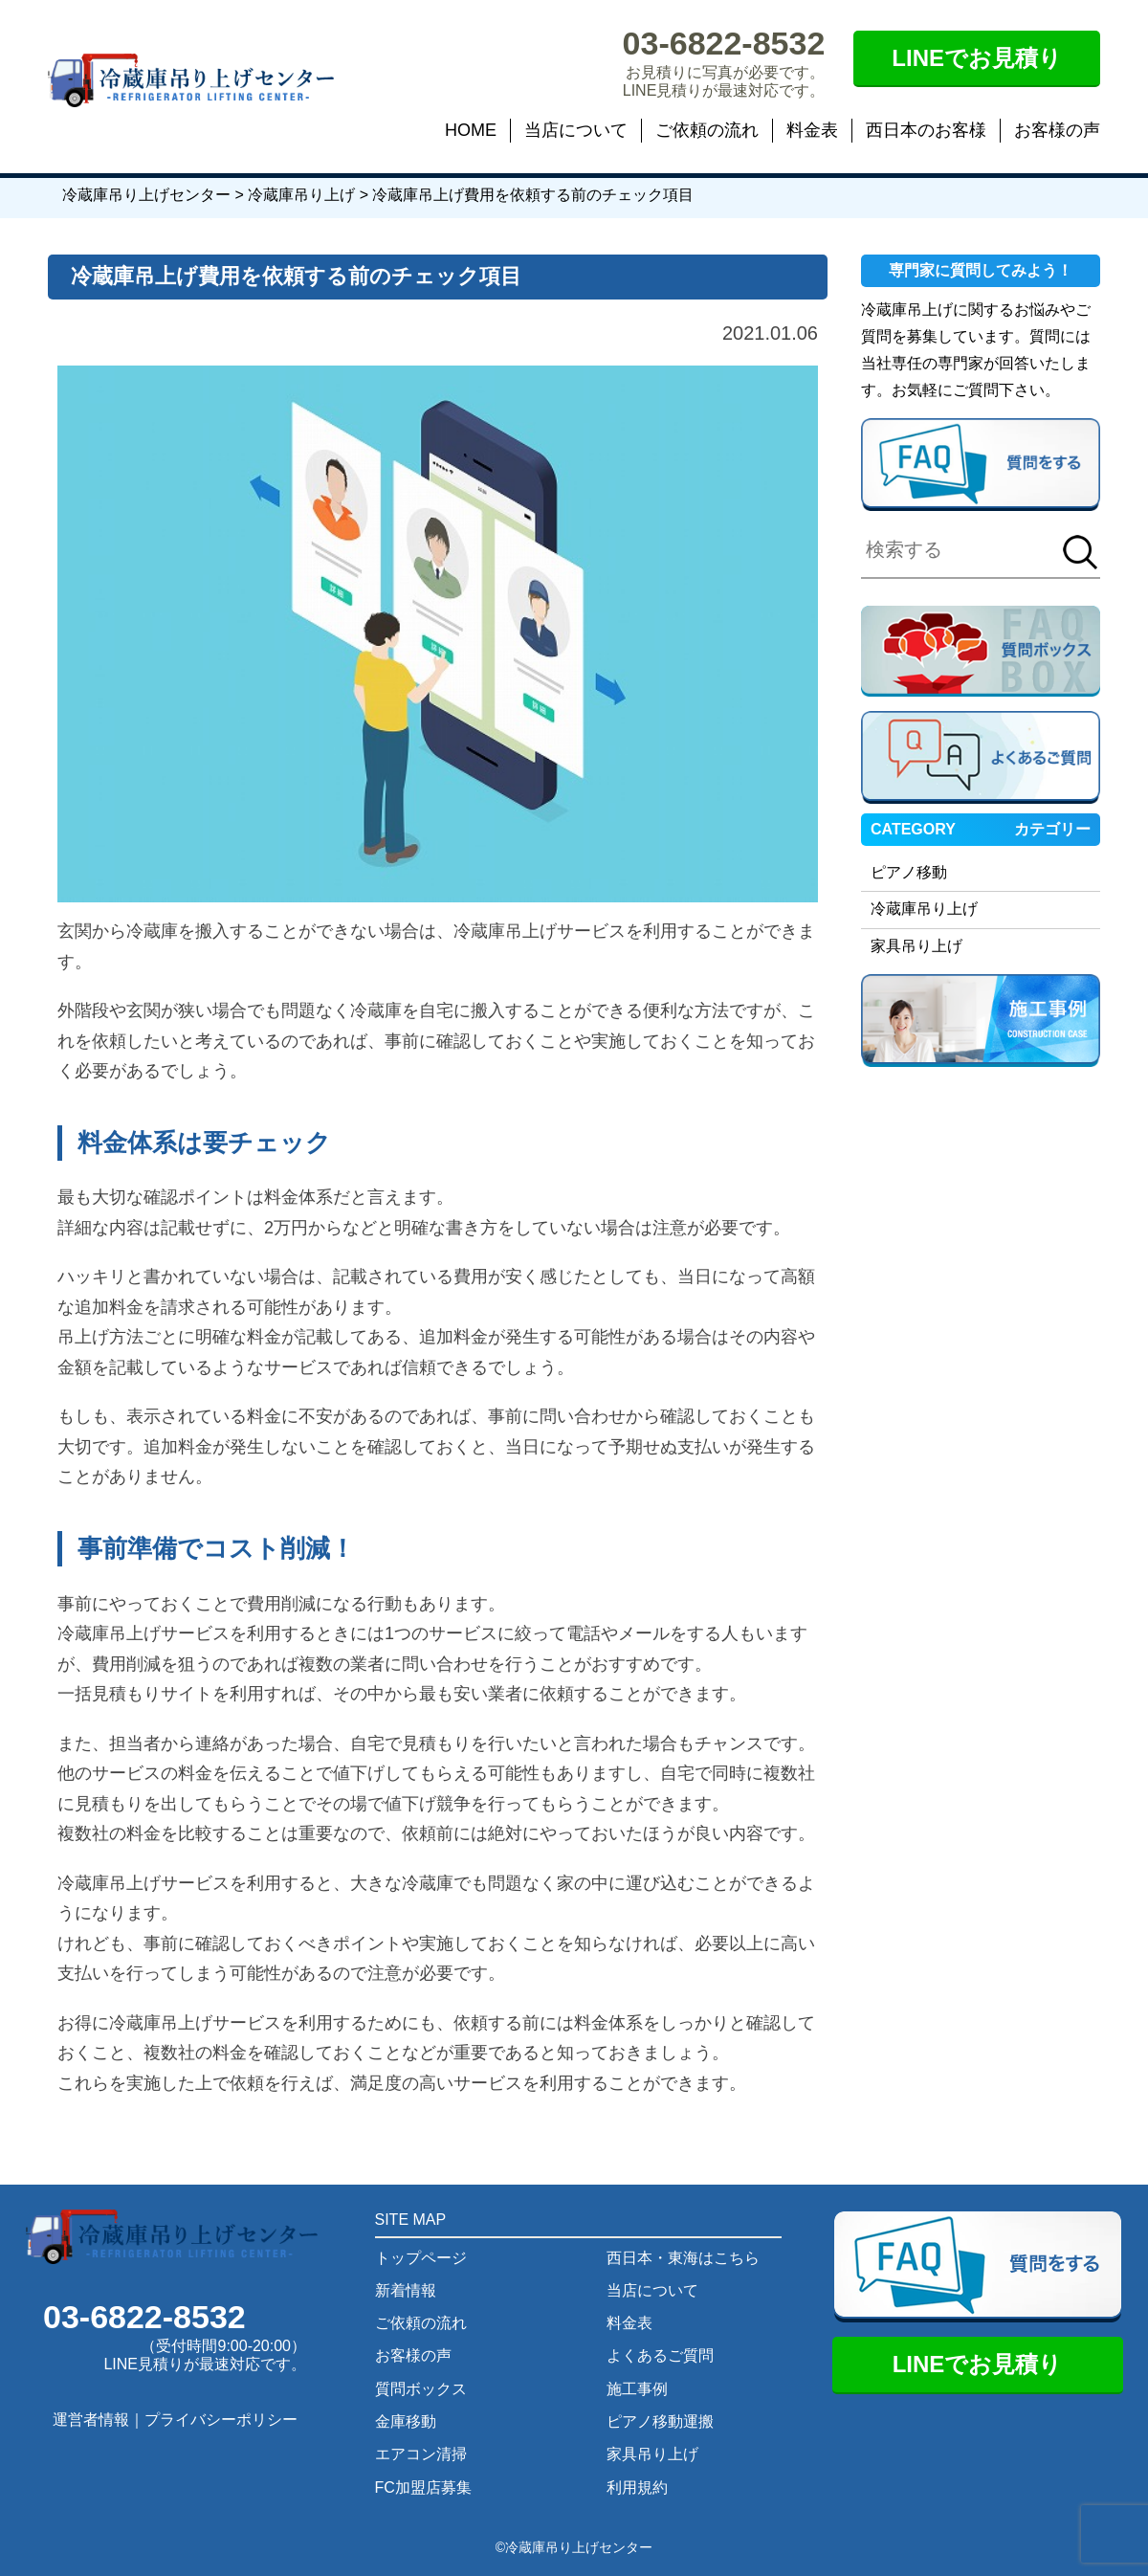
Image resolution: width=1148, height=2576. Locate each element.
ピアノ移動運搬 (660, 2421)
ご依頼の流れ (707, 130)
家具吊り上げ (916, 946)
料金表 (812, 130)
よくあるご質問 (660, 2355)
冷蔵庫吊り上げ (924, 908)
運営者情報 (91, 2419)
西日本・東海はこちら (683, 2258)
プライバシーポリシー (221, 2419)
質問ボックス (421, 2389)
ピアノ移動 (909, 872)
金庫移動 (405, 2421)
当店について (576, 130)
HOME (471, 130)
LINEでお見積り (977, 58)
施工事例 (637, 2389)
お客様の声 (1057, 130)
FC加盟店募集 (423, 2487)
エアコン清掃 (421, 2454)
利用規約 (637, 2487)
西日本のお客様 (926, 130)
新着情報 (405, 2290)
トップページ (421, 2258)
